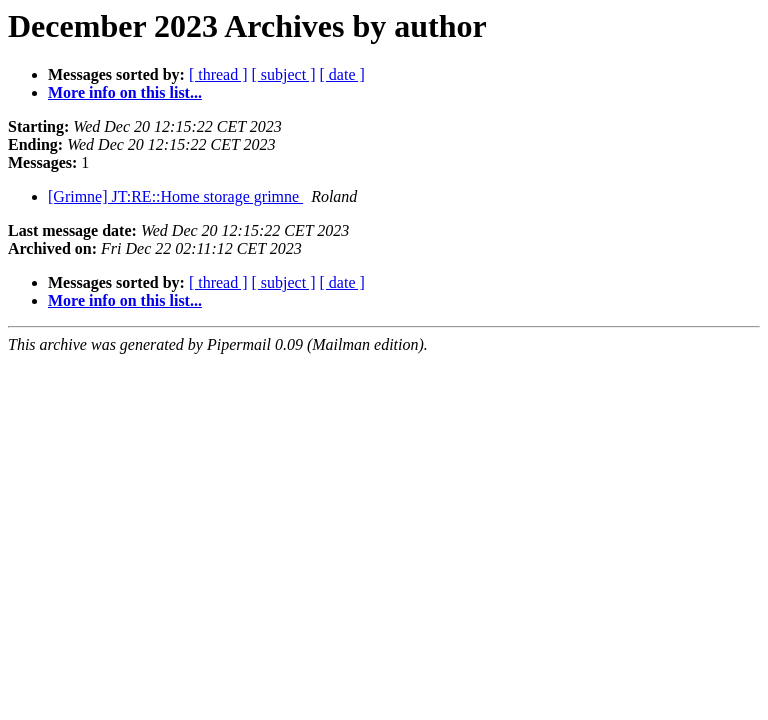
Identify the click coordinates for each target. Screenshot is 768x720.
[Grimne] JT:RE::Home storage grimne (175, 196)
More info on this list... (125, 92)
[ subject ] (284, 74)
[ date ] (342, 74)
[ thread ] (218, 74)
